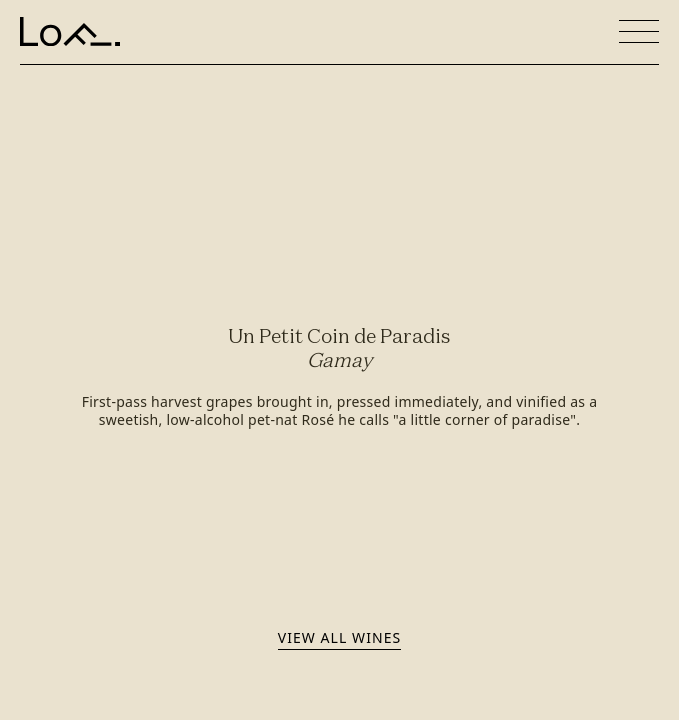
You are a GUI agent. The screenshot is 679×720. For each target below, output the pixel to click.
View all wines (339, 637)
